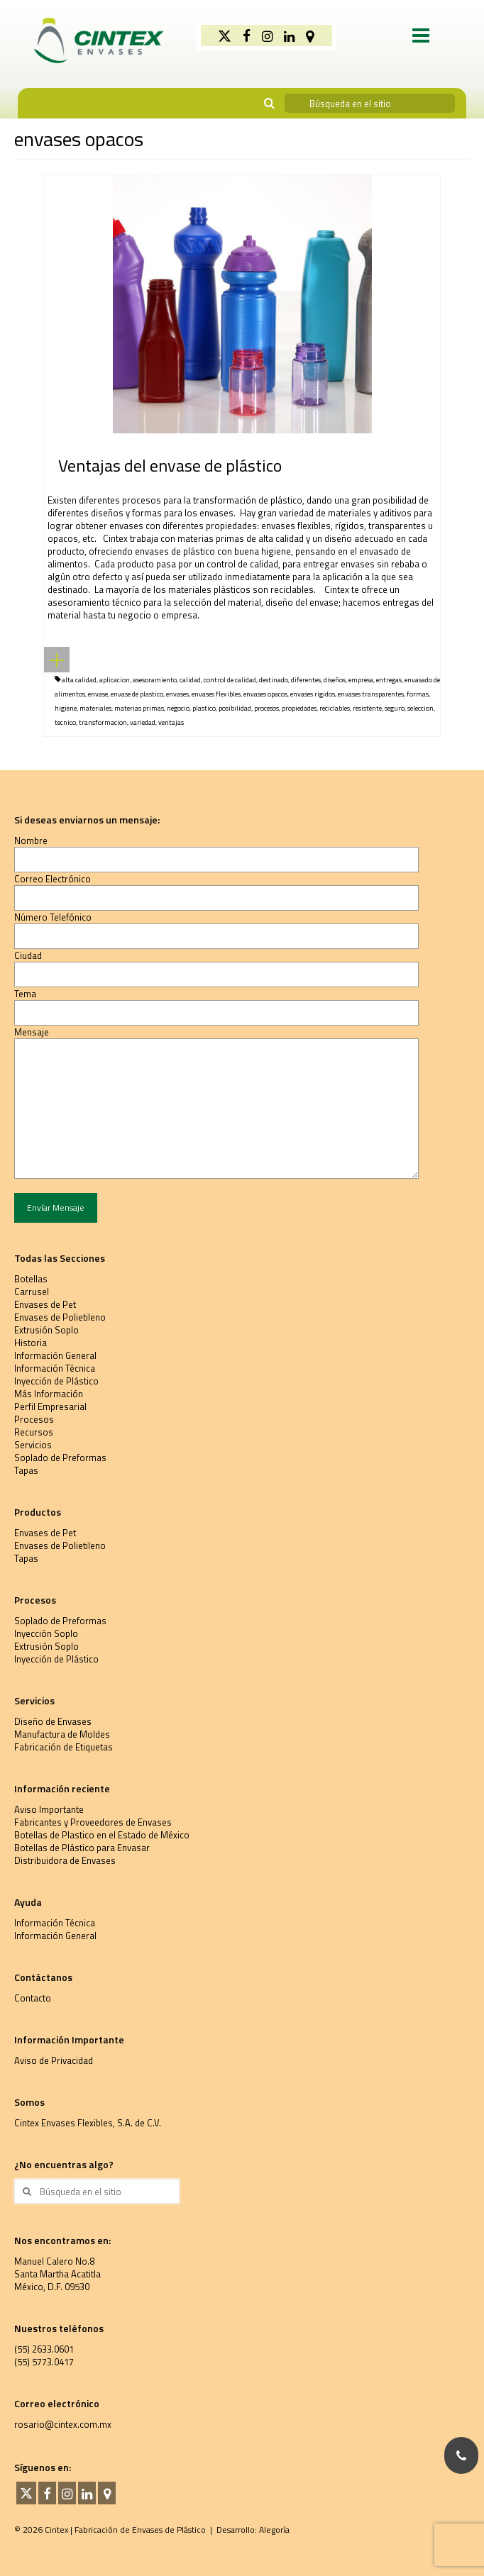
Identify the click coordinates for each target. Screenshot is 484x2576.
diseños (335, 679)
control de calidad (230, 679)
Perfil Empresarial (50, 1406)
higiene (66, 708)
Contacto (32, 1998)
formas (418, 694)
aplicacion (114, 679)
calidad (190, 679)
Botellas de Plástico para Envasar (82, 1848)
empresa (360, 679)
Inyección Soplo (46, 1633)
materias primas (139, 708)
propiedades (299, 708)
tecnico (65, 722)
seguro (395, 708)
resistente (367, 708)
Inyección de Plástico (56, 1381)
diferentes (306, 679)
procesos (266, 708)
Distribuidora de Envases (65, 1860)
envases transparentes (371, 694)
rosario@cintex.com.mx (62, 2424)
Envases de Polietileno (60, 1317)
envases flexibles (216, 694)
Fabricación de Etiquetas (63, 1747)
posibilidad (235, 708)
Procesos (34, 1419)
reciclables (334, 708)
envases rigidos (312, 694)
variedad (142, 722)
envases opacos (265, 694)
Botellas (31, 1279)
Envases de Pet (45, 1304)
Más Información (48, 1394)
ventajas (171, 722)
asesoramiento (155, 679)
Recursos (33, 1432)
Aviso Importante (49, 1809)
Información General (55, 1355)
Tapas (26, 1470)
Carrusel (31, 1291)
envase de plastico (137, 694)
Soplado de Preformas (60, 1457)
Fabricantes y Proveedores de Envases (93, 1822)
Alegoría (274, 2529)
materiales (95, 708)
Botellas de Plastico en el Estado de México (101, 1835)
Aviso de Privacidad (53, 2060)
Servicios (33, 1445)
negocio (178, 708)
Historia (30, 1343)
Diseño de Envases (53, 1721)
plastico (204, 708)
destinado (273, 679)
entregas (389, 679)
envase (98, 694)
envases (177, 694)
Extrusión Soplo (46, 1330)
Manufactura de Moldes (62, 1734)
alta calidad (79, 679)
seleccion (420, 708)
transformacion (103, 722)
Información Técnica (54, 1368)
